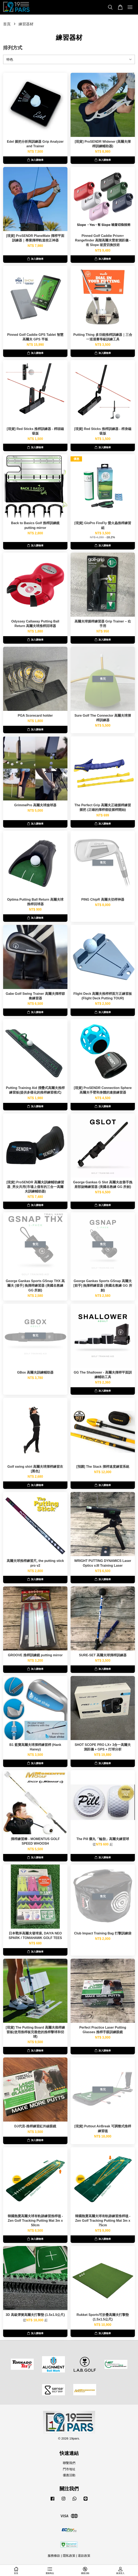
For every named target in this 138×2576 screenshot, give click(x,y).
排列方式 (12, 47)
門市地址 (69, 2469)
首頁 (7, 24)
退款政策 (84, 2555)
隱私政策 (69, 2555)
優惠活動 (69, 2475)
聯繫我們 (69, 2463)
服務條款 (54, 2555)
